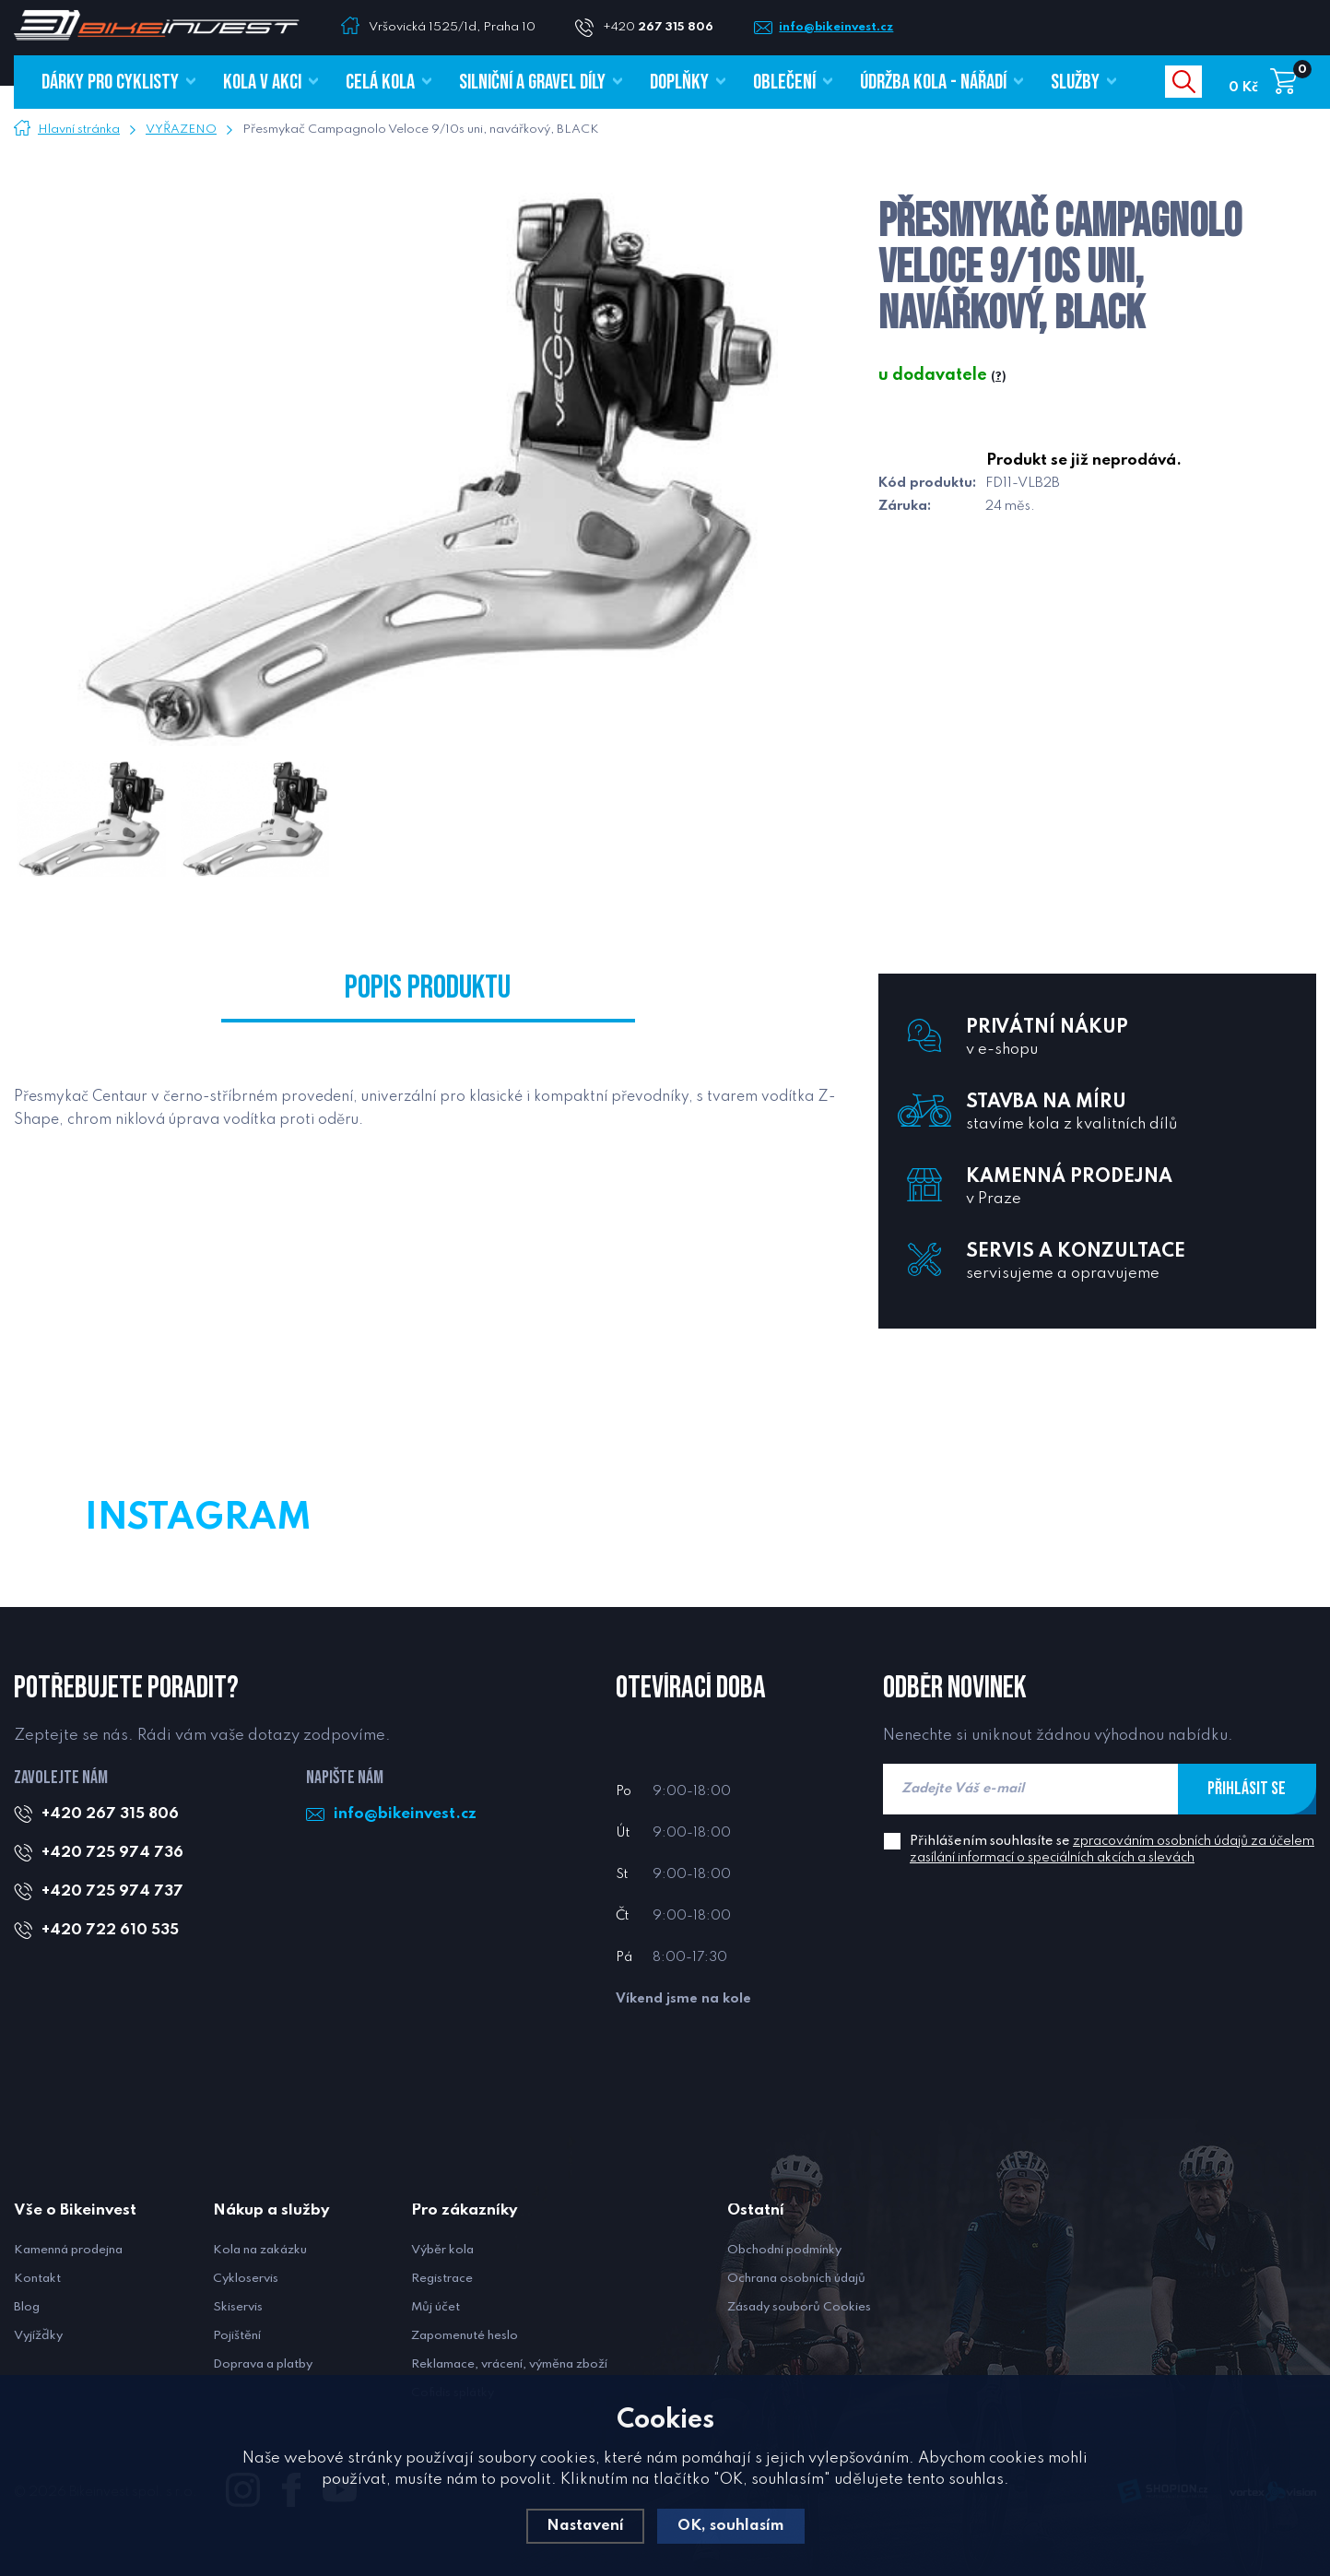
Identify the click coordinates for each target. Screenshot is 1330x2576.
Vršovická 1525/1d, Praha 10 (452, 27)
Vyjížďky (38, 2336)
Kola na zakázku (260, 2250)
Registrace (442, 2279)
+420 (666, 27)
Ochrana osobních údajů (796, 2279)
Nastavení (584, 2526)
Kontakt (37, 2279)
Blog (27, 2307)
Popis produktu (428, 992)
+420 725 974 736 (112, 1853)
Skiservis (238, 2307)
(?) (998, 377)
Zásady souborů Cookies (799, 2307)
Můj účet (435, 2307)
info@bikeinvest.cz (845, 27)
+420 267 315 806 (110, 1814)
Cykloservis (245, 2279)
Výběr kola (442, 2250)
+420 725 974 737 (112, 1891)
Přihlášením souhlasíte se (1113, 1849)
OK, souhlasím (731, 2526)
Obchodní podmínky (784, 2250)
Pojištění (237, 2336)
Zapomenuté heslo (464, 2336)
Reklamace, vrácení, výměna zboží (509, 2364)
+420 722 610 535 (110, 1930)
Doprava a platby (262, 2364)
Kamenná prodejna (68, 2250)
